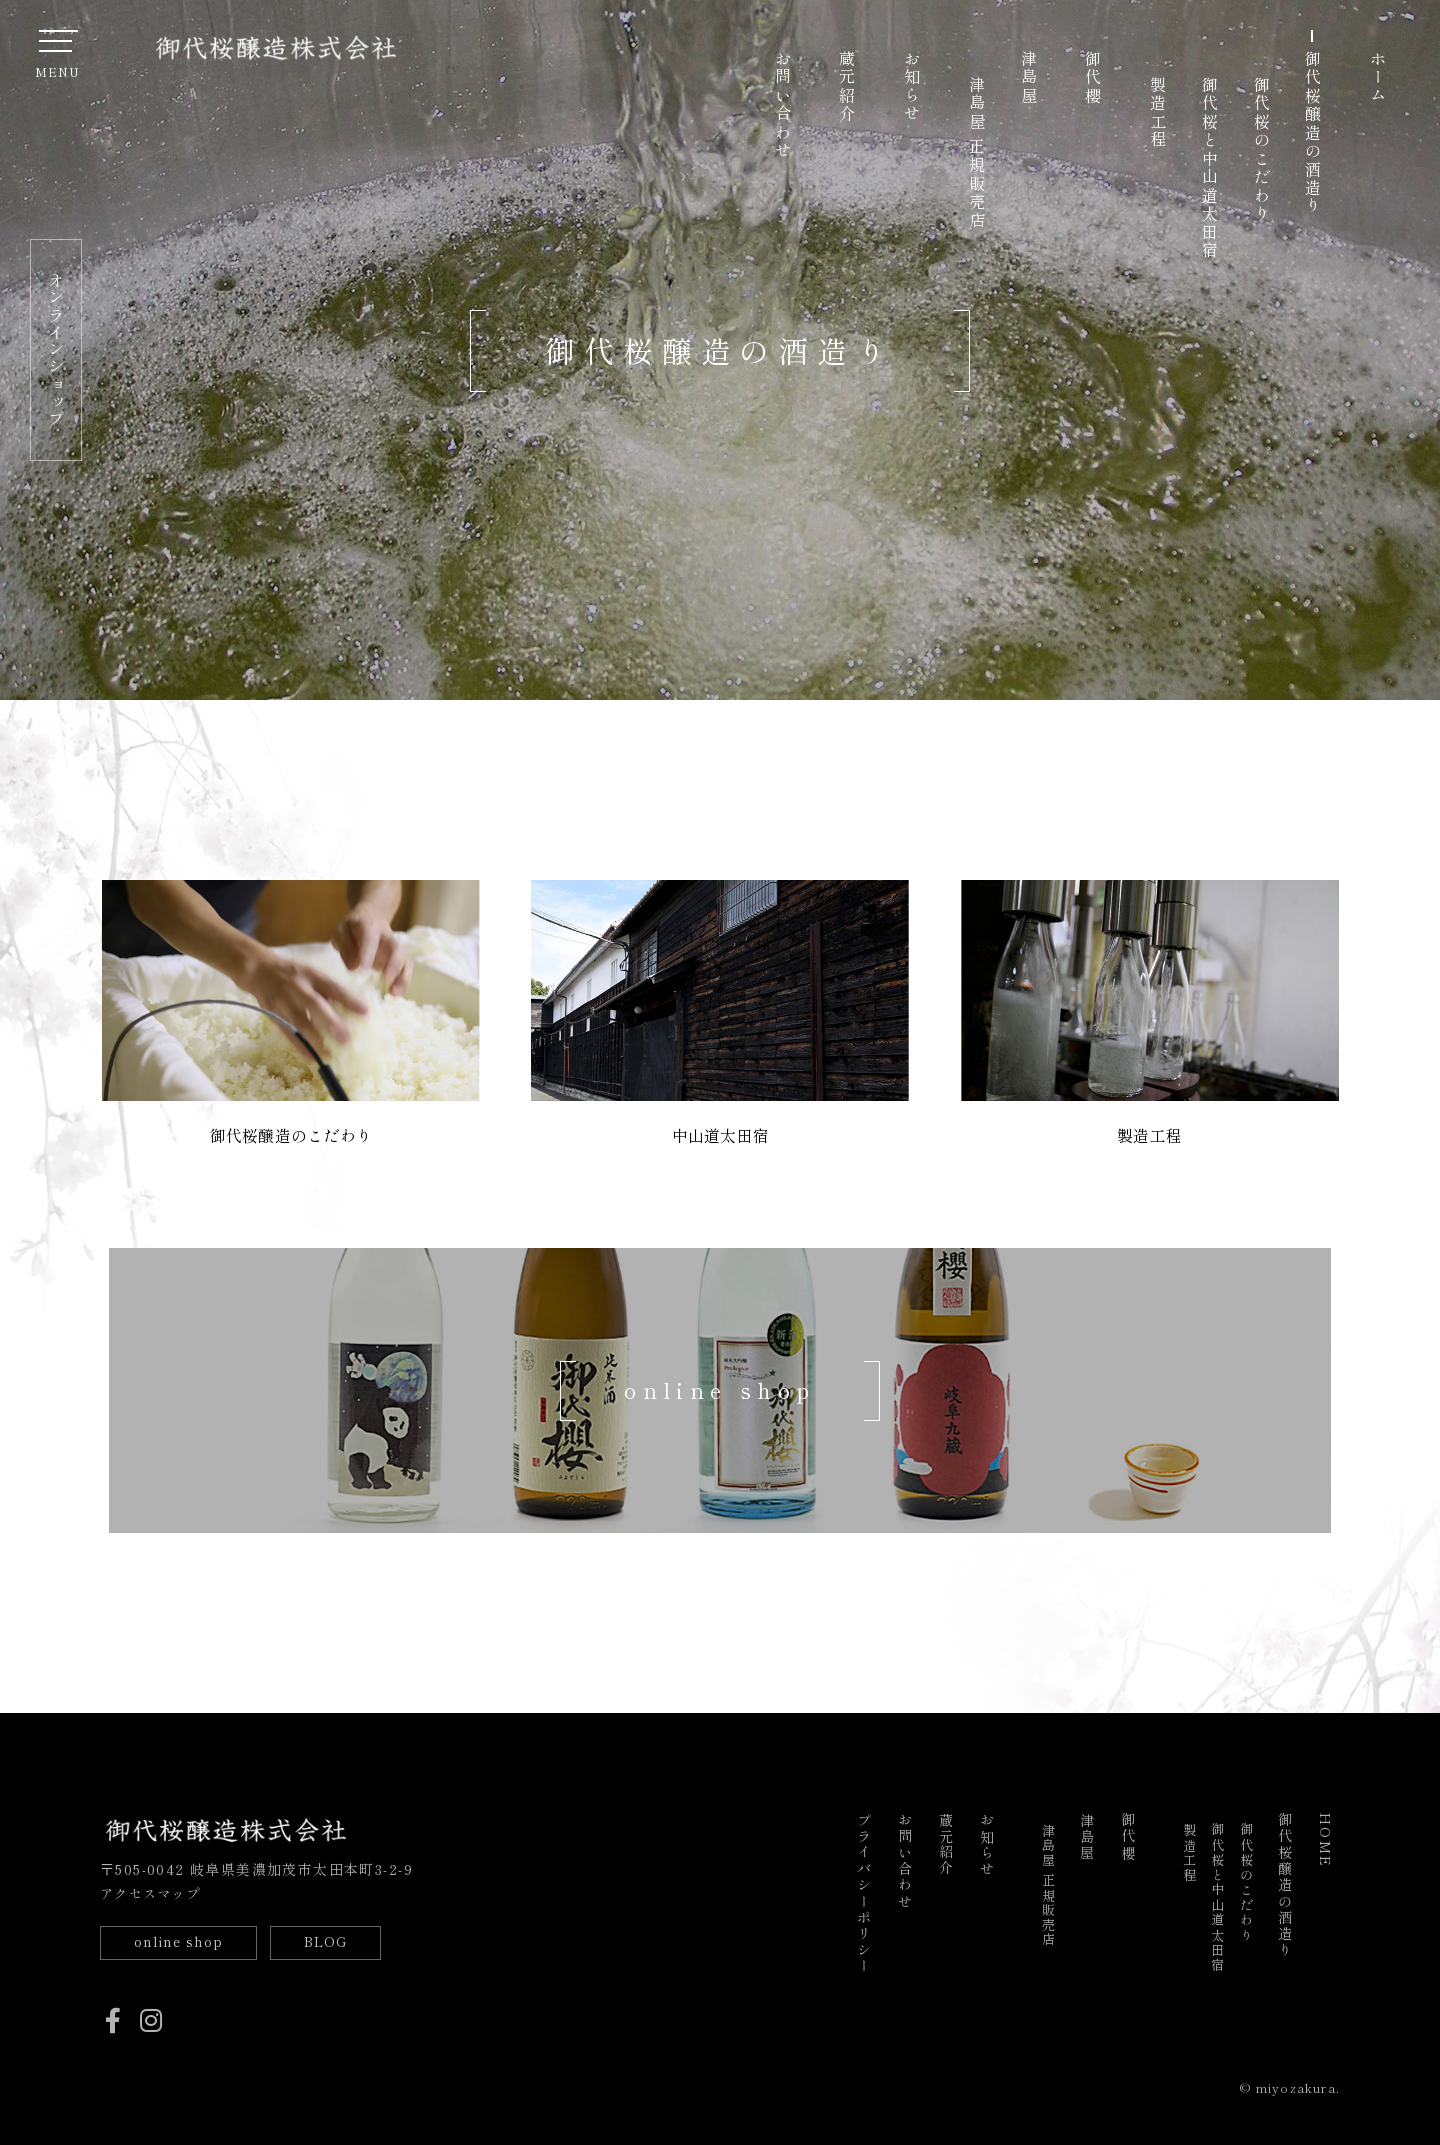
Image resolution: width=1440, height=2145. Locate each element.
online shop (182, 1939)
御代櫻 (1093, 77)
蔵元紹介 (847, 87)
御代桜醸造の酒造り (1313, 133)
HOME (1326, 1836)
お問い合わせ (783, 105)
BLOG (337, 1939)
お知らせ (912, 87)
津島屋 (1029, 77)
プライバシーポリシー (864, 1889)
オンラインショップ (56, 350)
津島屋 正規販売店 (977, 153)
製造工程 (1158, 113)
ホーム (1378, 77)
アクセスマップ (154, 1889)
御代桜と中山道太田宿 (1210, 168)
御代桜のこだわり (1262, 149)
